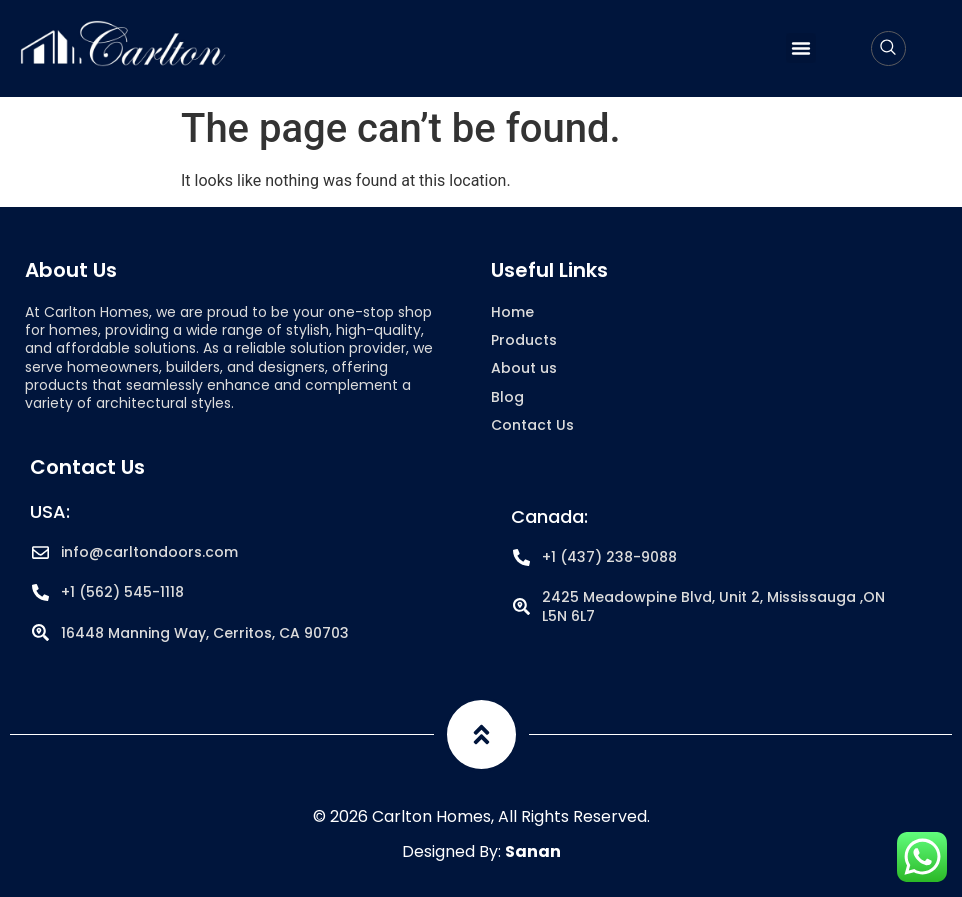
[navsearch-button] (888, 48)
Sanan (533, 851)
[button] (801, 48)
